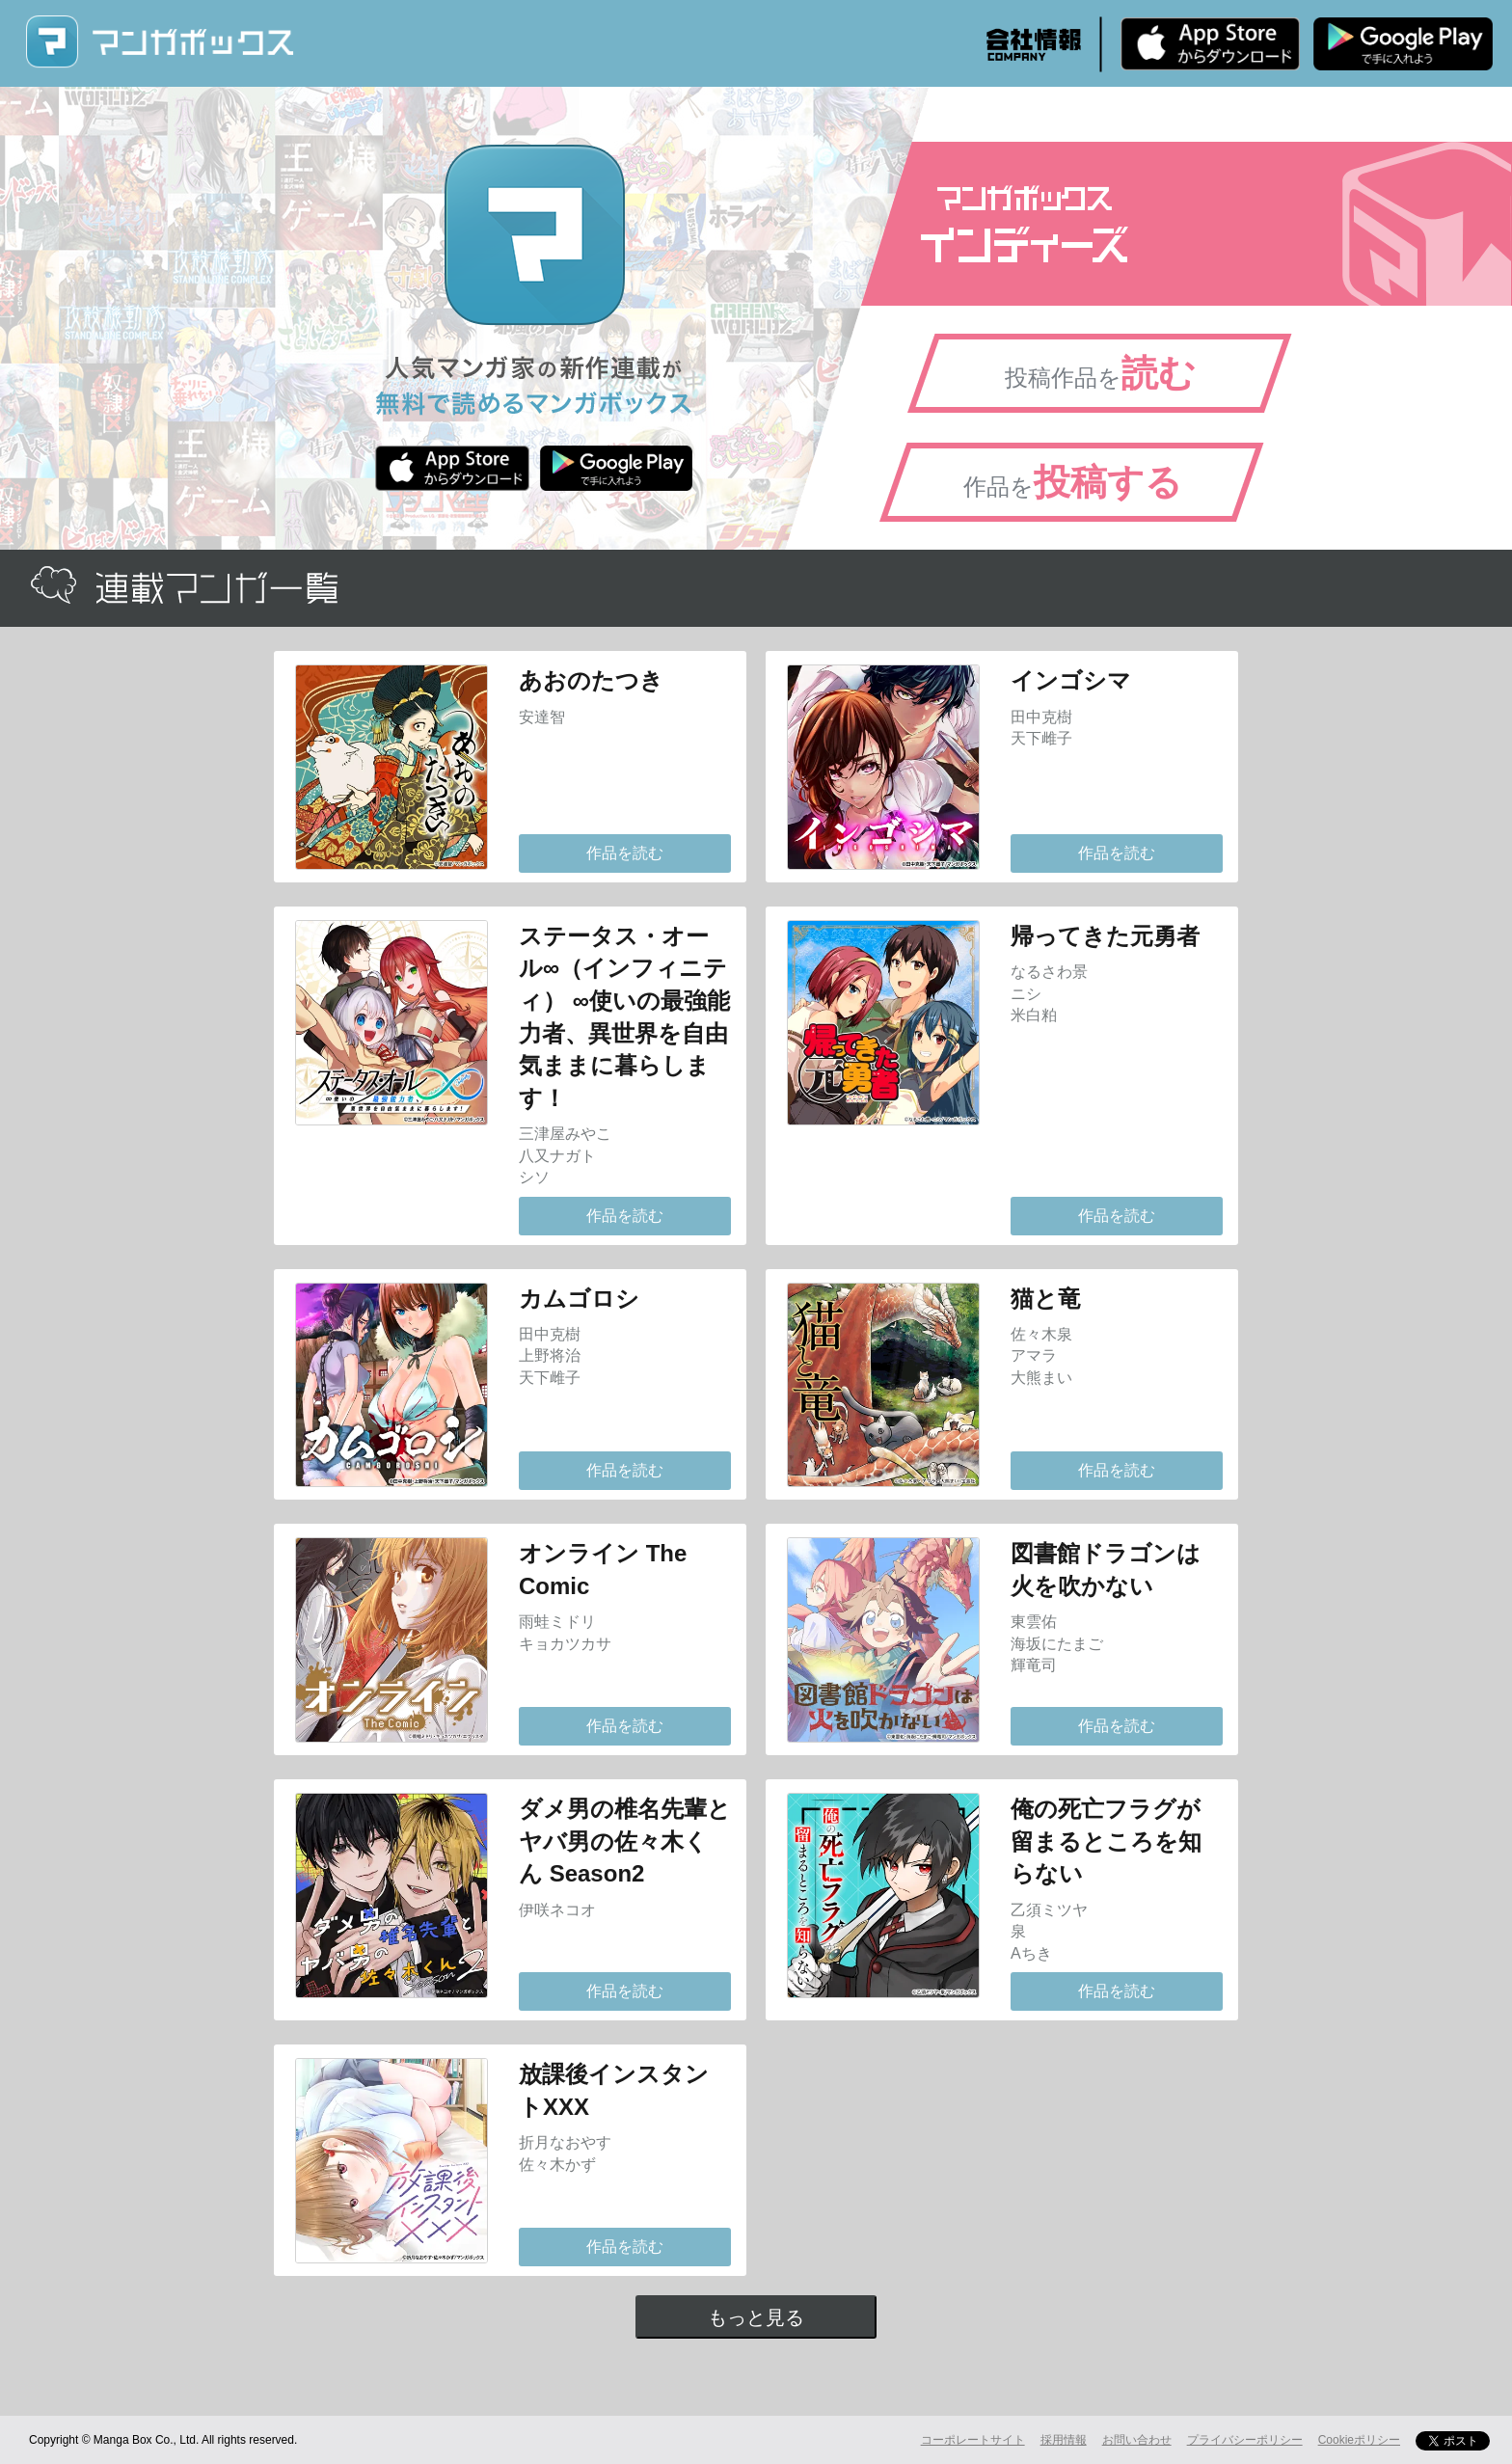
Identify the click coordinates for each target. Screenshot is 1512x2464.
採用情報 (1063, 2440)
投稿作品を (1100, 373)
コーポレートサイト (973, 2440)
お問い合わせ (1137, 2440)
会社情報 (1034, 44)
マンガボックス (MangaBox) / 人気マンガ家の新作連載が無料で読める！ (159, 41)
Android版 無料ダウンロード (1403, 43)
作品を (1072, 482)
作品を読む (624, 853)
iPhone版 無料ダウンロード (1210, 43)
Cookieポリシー (1359, 2440)
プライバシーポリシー (1245, 2440)
